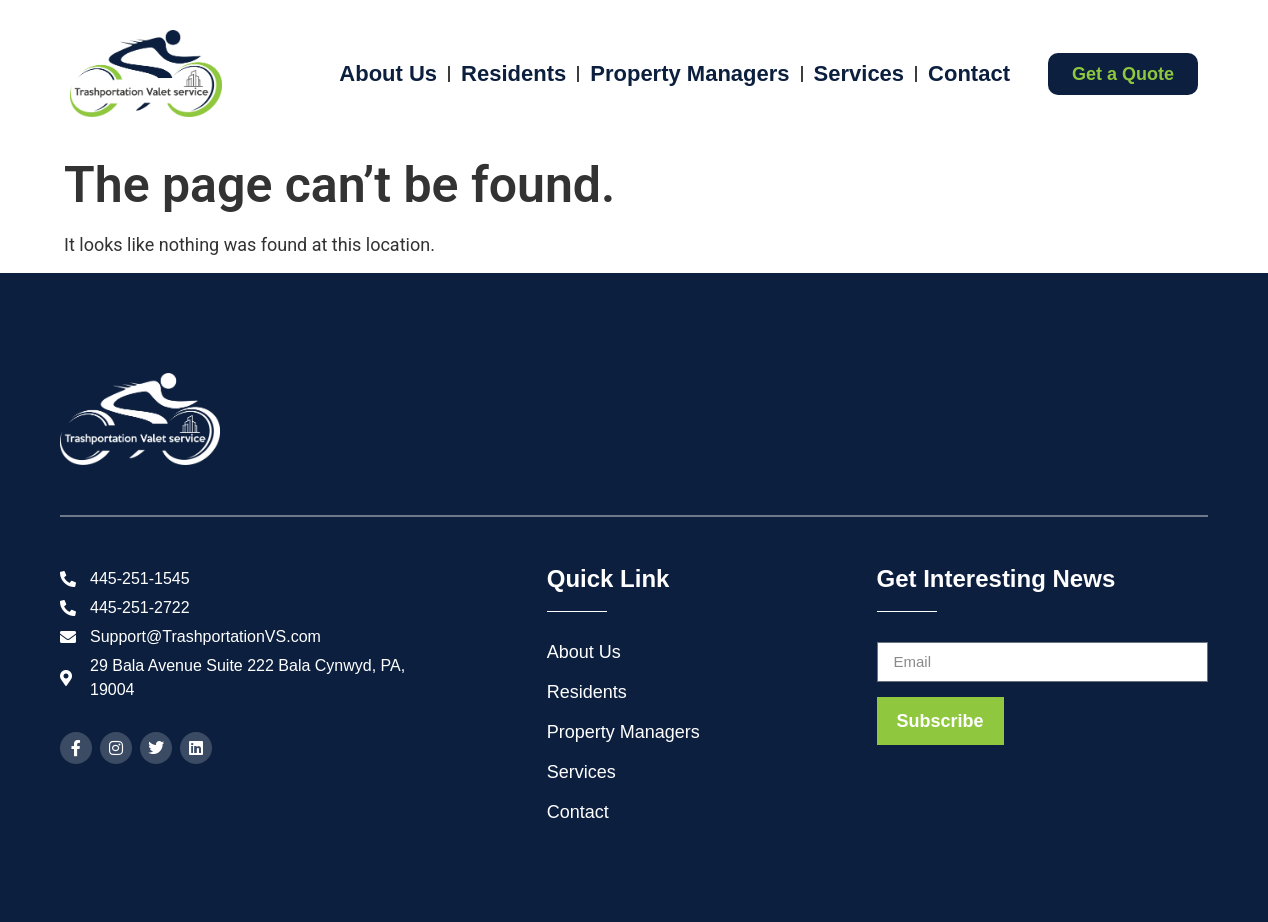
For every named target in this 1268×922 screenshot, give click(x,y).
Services (859, 73)
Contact (969, 73)
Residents (513, 73)
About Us (388, 73)
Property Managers (689, 73)
